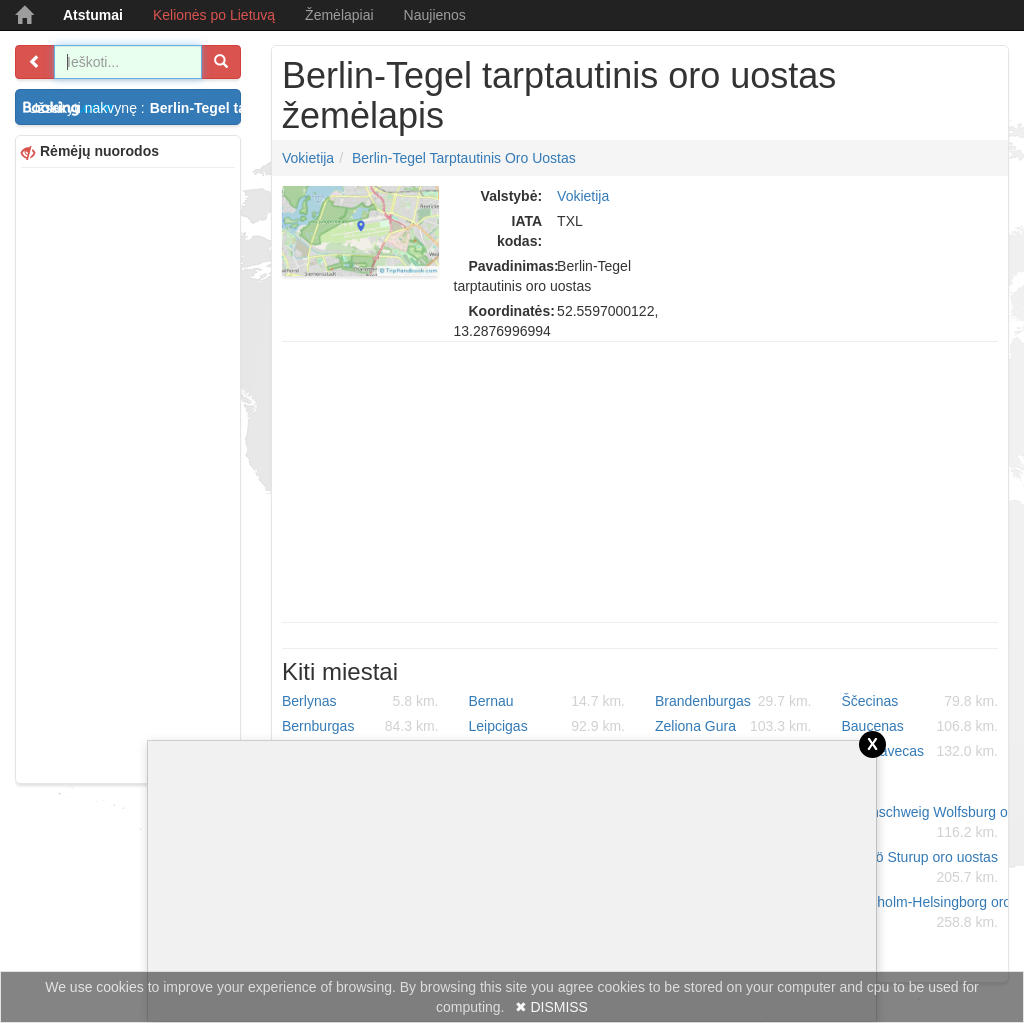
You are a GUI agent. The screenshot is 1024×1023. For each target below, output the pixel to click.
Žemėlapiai (339, 15)
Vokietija (308, 158)
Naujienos (435, 15)
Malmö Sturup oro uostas (920, 868)
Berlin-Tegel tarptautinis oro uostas (464, 158)
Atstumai (93, 15)
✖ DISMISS (551, 1007)
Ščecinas (920, 701)
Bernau (547, 701)
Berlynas (360, 701)
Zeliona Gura (733, 726)
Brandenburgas (733, 701)
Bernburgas (360, 726)
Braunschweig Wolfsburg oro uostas (928, 823)
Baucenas (920, 726)
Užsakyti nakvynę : (134, 108)
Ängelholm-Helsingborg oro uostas (928, 913)
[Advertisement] (128, 473)
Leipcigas (547, 726)
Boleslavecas (920, 751)
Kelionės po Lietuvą (214, 15)
